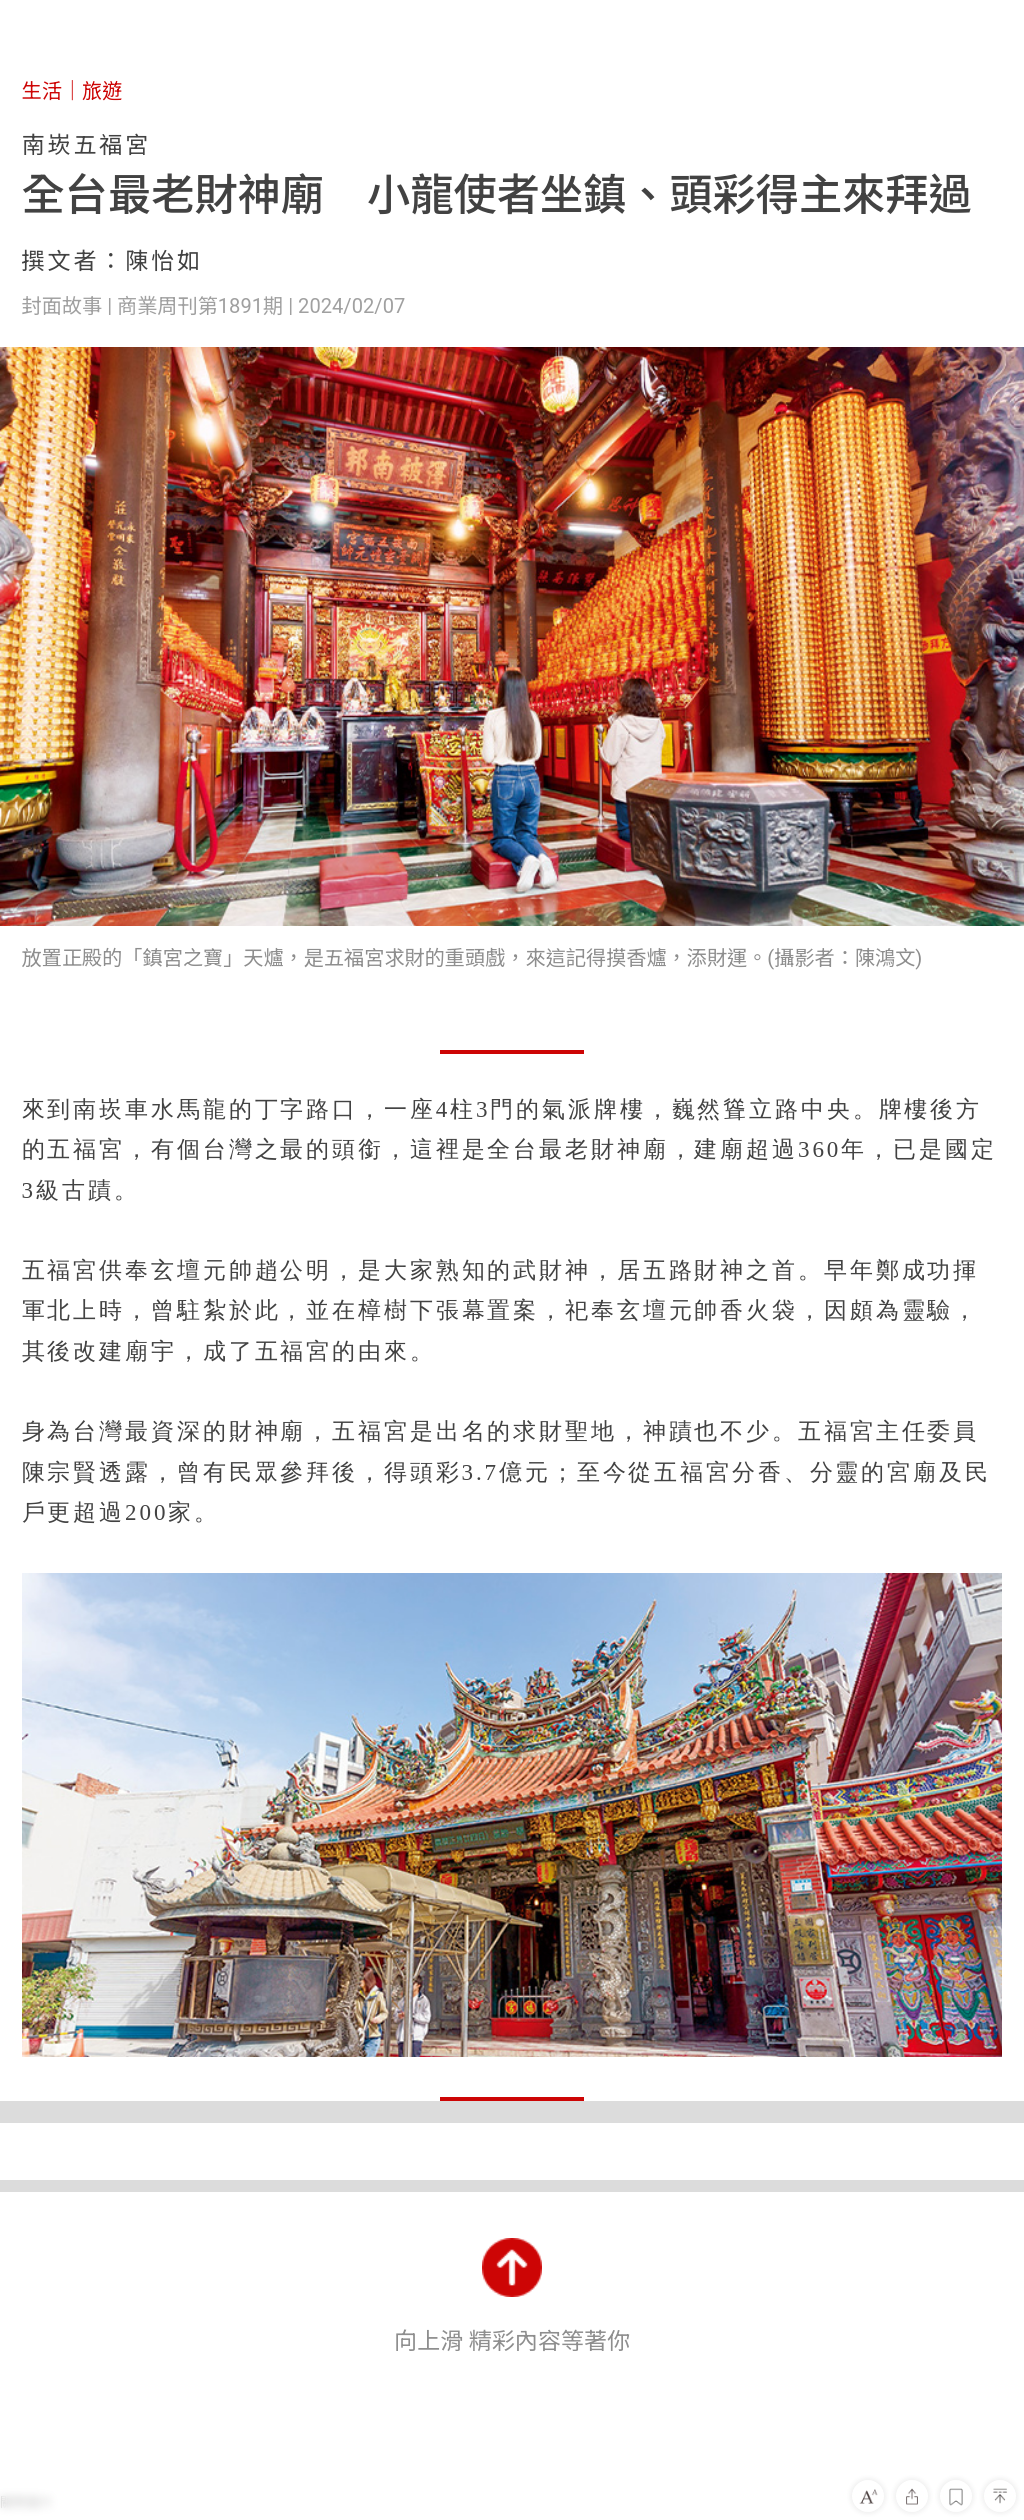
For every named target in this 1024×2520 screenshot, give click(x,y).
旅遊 (102, 91)
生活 (42, 91)
